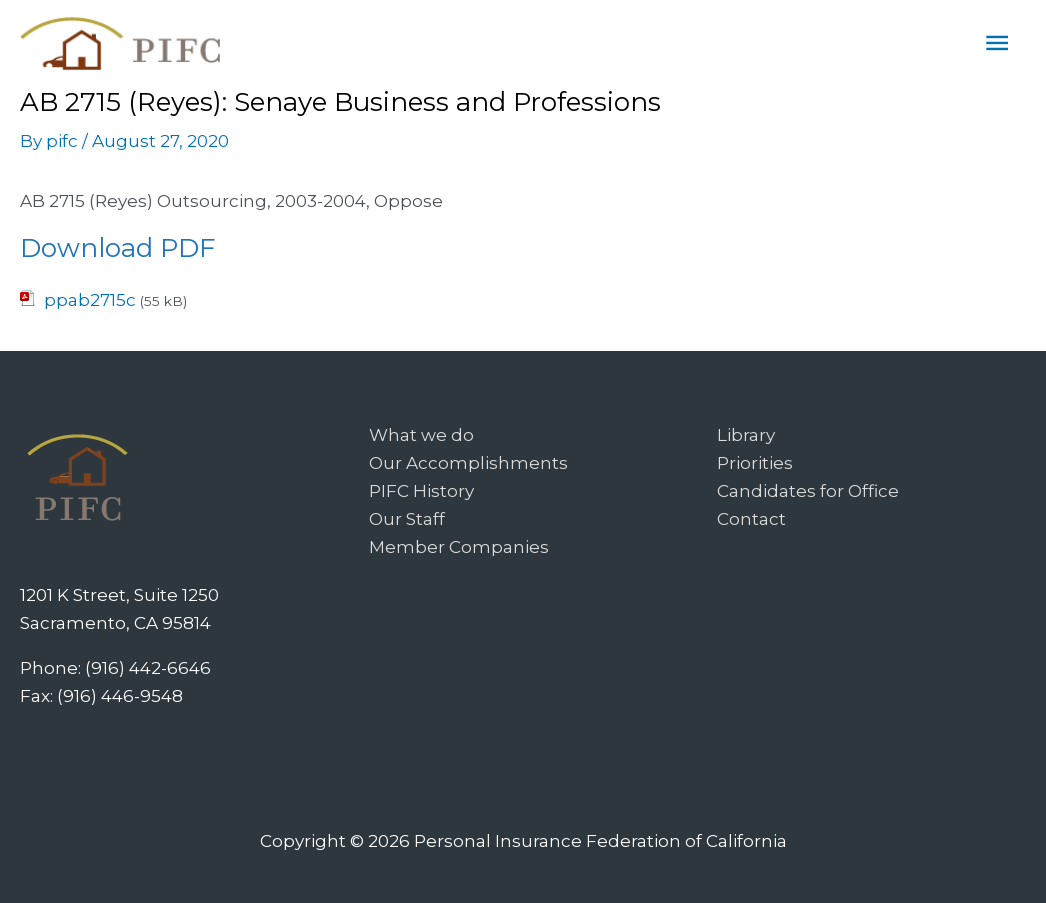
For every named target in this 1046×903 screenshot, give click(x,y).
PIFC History (421, 491)
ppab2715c (90, 300)
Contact (751, 519)
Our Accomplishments (468, 463)
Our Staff (407, 519)
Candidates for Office (808, 491)
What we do (421, 435)
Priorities (755, 463)
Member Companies (459, 547)
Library (746, 435)
